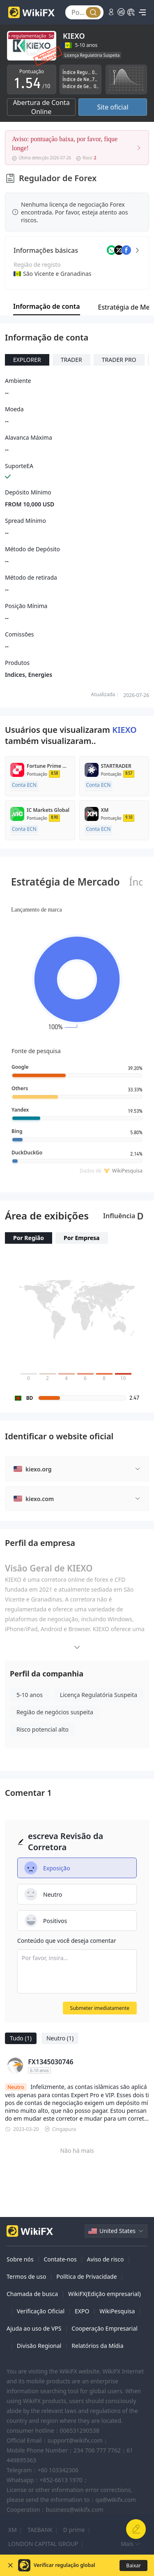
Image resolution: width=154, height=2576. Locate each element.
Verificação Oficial (40, 2311)
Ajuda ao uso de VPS (34, 2328)
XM (12, 2530)
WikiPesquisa (117, 2311)
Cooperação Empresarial (104, 2328)
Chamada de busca (32, 2294)
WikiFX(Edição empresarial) (104, 2294)
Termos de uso (26, 2276)
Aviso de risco (105, 2259)
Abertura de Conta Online (41, 107)
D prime (74, 2530)
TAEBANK (40, 2530)
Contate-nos (60, 2259)
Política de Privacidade (86, 2276)
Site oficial (112, 107)
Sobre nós (20, 2259)
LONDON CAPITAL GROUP (43, 2544)
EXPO (82, 2311)
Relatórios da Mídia (97, 2346)
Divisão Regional (39, 2346)
